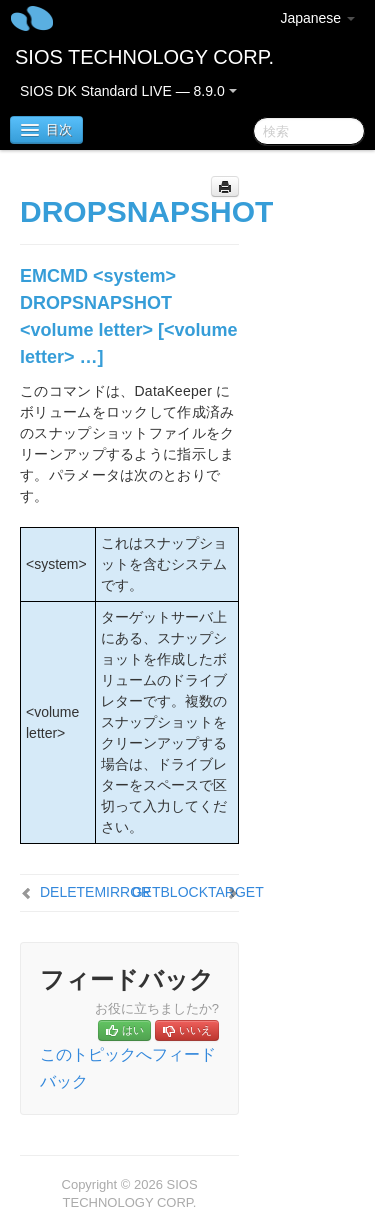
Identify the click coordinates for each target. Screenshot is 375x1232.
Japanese (317, 18)
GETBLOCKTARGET (198, 892)
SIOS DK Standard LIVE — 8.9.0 (128, 91)
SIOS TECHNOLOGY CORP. (144, 57)
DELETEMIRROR (95, 892)
